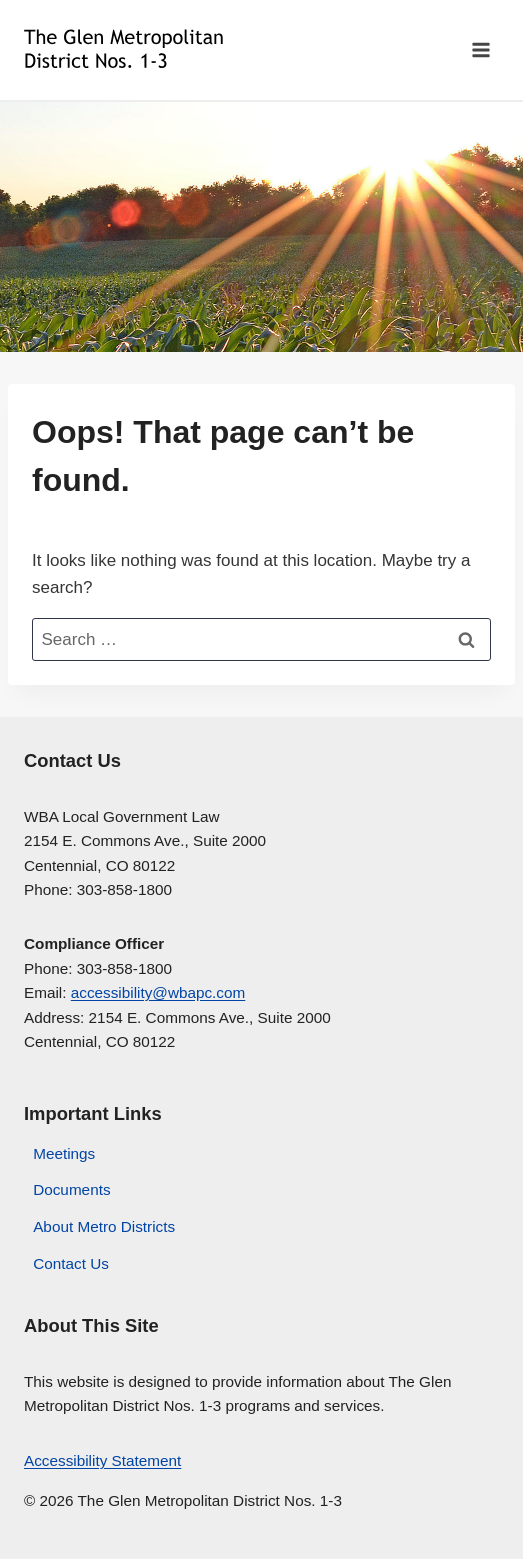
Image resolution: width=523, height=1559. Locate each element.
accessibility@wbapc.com (158, 992)
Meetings (64, 1153)
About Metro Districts (104, 1226)
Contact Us (71, 1263)
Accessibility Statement (102, 1460)
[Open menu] (480, 49)
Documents (71, 1189)
